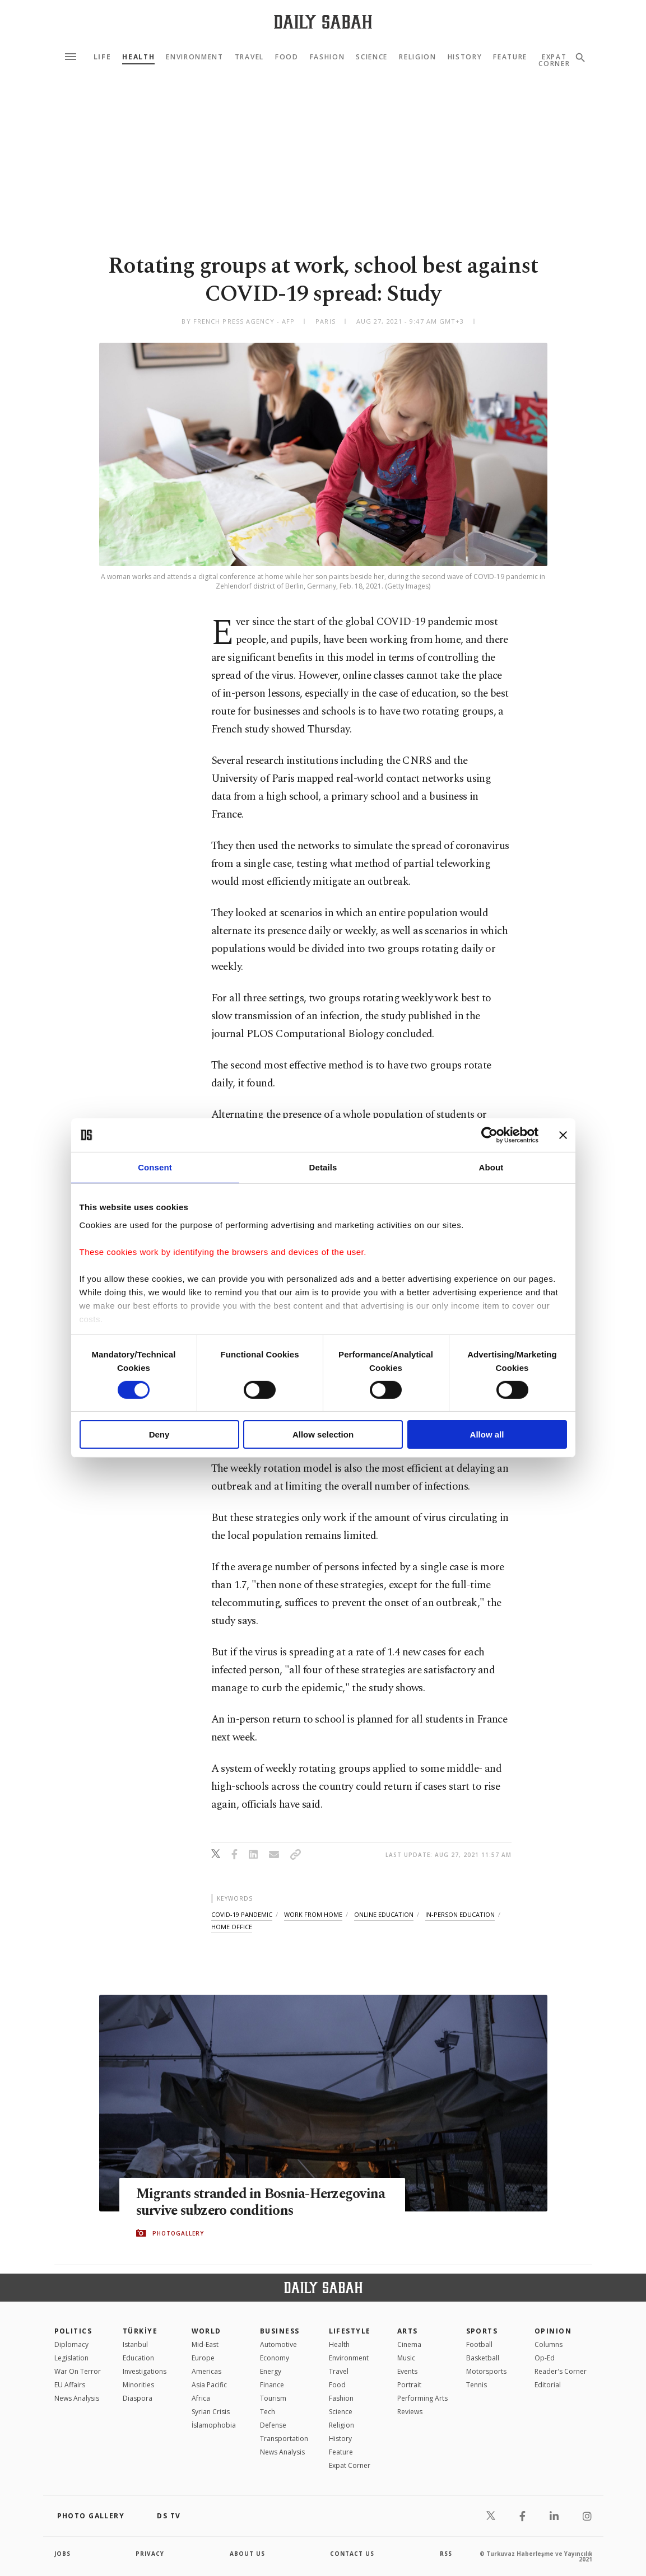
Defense (273, 2425)
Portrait (409, 2385)
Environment (194, 57)
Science (372, 57)
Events (407, 2371)
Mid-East (205, 2344)
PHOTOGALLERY (178, 2233)
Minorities (138, 2385)
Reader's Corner (561, 2371)
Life (102, 57)
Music (406, 2358)
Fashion (327, 57)
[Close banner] (563, 1135)
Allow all (487, 1434)
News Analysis (76, 2398)
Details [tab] (323, 1167)
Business (280, 2331)
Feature (510, 57)
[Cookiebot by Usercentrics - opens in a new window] (489, 1135)
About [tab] (491, 1167)
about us (247, 2554)
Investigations (144, 2371)
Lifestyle (350, 2331)
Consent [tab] (155, 1167)
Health (138, 57)
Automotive (278, 2344)
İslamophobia (214, 2425)
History (465, 57)
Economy (274, 2358)
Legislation (71, 2358)
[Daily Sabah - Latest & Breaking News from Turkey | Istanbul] (323, 22)
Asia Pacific (209, 2385)
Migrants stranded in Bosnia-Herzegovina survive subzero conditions (256, 2202)
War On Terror (77, 2371)
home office (231, 1926)
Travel (249, 57)
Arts (407, 2331)
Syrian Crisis (211, 2411)
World (206, 2331)
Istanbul (135, 2344)
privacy (150, 2554)
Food (287, 57)
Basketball (482, 2358)
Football (479, 2344)
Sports (482, 2331)
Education (138, 2358)
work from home (313, 1914)
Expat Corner (349, 2465)
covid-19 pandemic (241, 1914)
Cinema (409, 2344)
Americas (206, 2371)
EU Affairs (69, 2385)
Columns (549, 2344)
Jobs (62, 2554)
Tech (267, 2411)
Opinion (553, 2331)
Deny (159, 1434)
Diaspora (137, 2398)
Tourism (273, 2398)
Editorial (548, 2385)
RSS (446, 2554)
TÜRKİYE (140, 2331)
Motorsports (486, 2371)
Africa (201, 2398)
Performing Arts (422, 2398)
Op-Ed (545, 2358)
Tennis (476, 2385)
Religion (417, 57)
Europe (203, 2358)
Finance (272, 2385)
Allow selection (323, 1434)
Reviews (409, 2411)
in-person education (460, 1914)
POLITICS (73, 2331)
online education (383, 1914)
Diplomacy (71, 2344)
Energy (270, 2371)
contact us (352, 2554)
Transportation (284, 2438)
